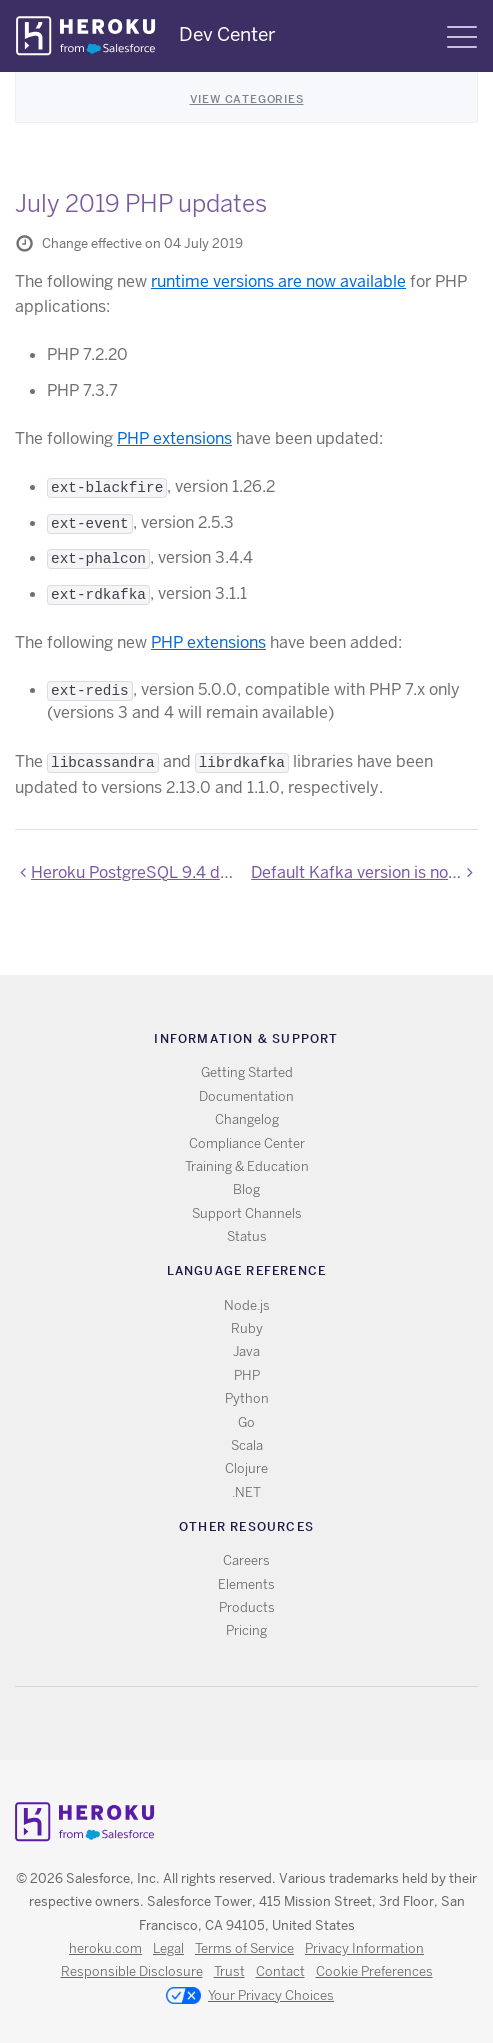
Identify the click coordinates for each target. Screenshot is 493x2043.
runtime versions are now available (278, 281)
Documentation (246, 1096)
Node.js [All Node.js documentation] (247, 1305)
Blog (246, 1189)
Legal (168, 1948)
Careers (246, 1560)
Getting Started (247, 1072)
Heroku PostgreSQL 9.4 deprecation (136, 872)
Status (247, 1236)
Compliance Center (247, 1143)
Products (247, 1607)
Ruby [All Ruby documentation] (247, 1328)
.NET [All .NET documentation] (246, 1492)
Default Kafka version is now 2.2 (364, 872)
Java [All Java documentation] (246, 1351)
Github (258, 1723)
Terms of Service (244, 1948)
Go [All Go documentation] (246, 1422)
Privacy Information (364, 1948)
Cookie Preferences (374, 1971)
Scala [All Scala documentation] (247, 1445)
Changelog (247, 1119)
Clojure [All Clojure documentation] (246, 1468)
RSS (200, 1723)
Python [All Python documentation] (247, 1398)
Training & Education (247, 1166)
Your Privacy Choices (250, 1997)
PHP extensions (174, 438)
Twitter (229, 1723)
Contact (280, 1971)
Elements (246, 1584)
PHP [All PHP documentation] (247, 1375)
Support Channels (247, 1213)
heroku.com (105, 1948)
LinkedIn (287, 1723)
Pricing (246, 1630)
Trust (229, 1971)
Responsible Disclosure (132, 1971)
